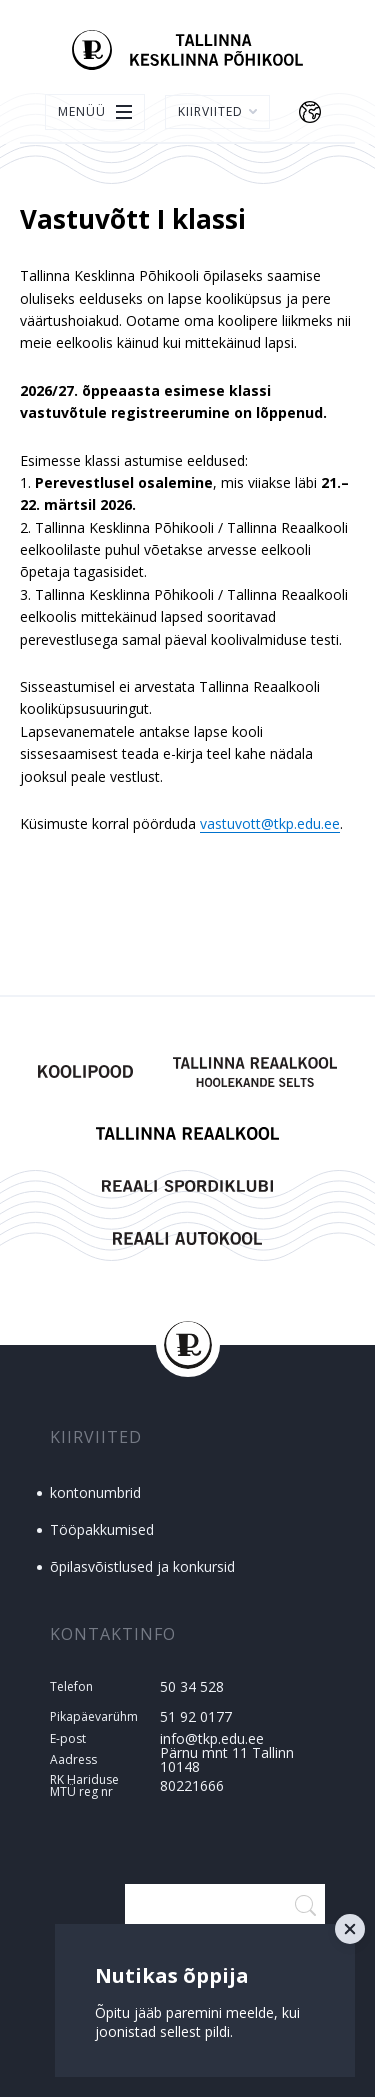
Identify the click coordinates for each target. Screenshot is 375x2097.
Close (350, 1929)
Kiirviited (217, 111)
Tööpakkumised (102, 1529)
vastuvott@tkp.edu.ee (270, 823)
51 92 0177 (196, 1716)
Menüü (82, 111)
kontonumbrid (95, 1492)
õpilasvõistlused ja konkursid (142, 1566)
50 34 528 (192, 1686)
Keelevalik (310, 112)
